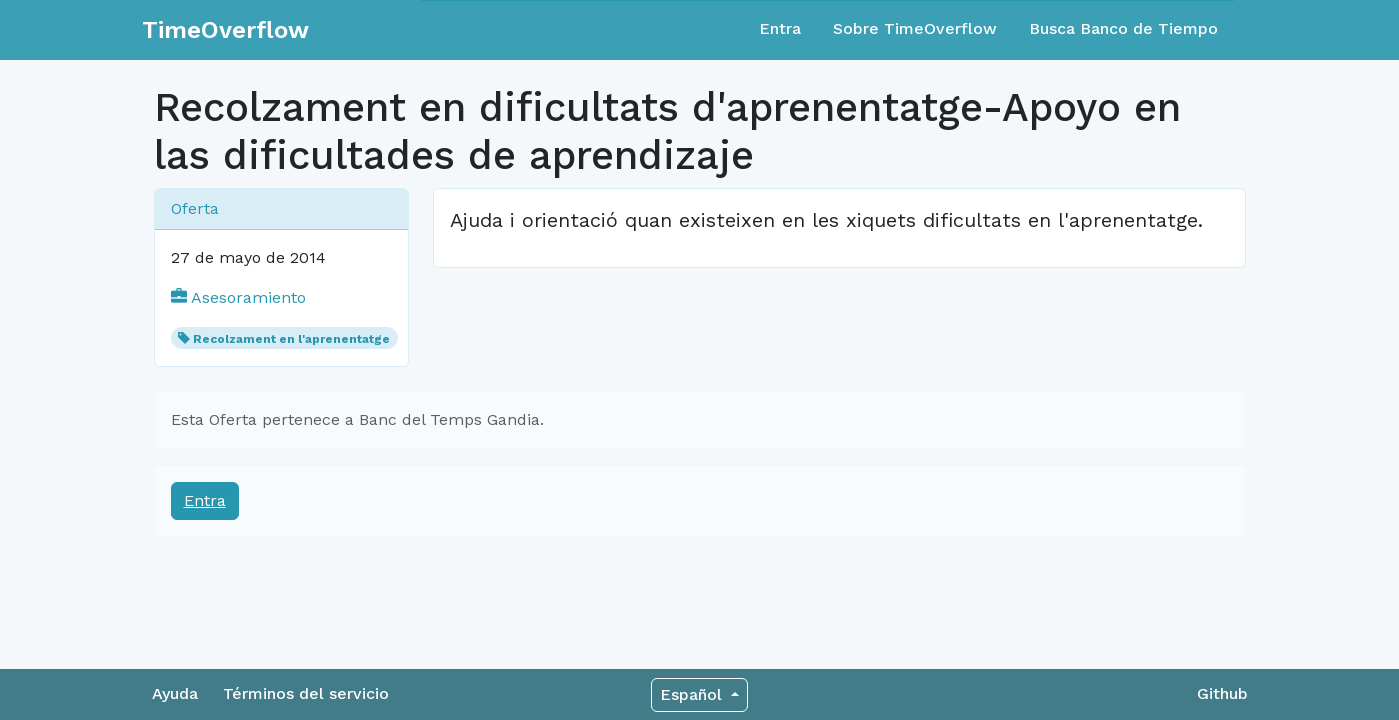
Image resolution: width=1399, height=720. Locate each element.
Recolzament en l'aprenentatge (291, 339)
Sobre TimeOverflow (915, 28)
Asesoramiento (238, 297)
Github (1222, 693)
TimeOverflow (225, 30)
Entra (780, 28)
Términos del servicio (306, 693)
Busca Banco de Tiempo (1123, 28)
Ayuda (175, 693)
